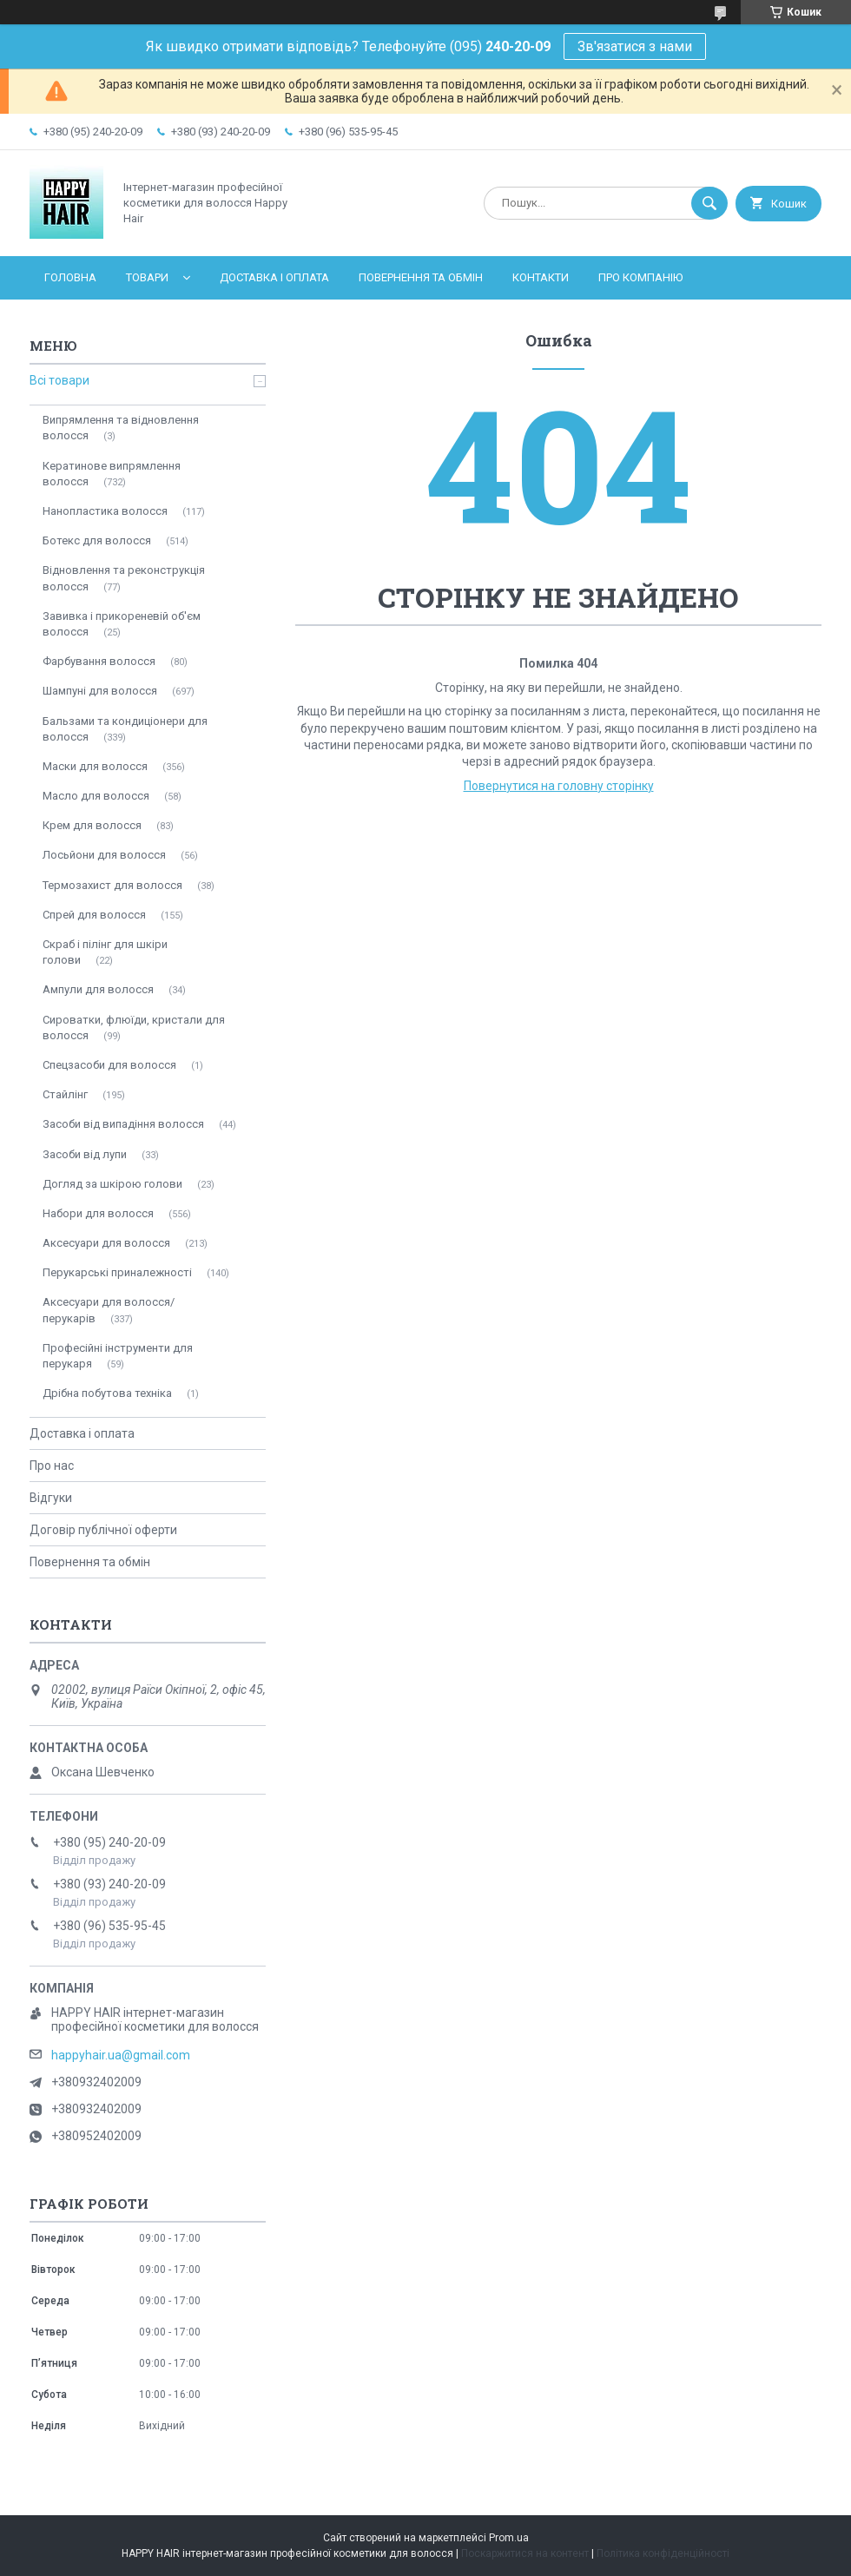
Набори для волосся (98, 1213)
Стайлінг (65, 1094)
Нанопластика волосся (105, 510)
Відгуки (51, 1498)
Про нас (52, 1465)
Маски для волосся (95, 766)
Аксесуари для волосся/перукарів (109, 1309)
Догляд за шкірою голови (112, 1183)
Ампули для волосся (98, 989)
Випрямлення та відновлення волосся (121, 427)
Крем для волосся (92, 825)
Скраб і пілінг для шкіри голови (105, 952)
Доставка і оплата (274, 277)
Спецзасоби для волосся (109, 1064)
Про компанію (640, 277)
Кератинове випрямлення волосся (112, 473)
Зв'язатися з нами (634, 46)
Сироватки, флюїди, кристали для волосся (134, 1027)
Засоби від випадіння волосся (123, 1123)
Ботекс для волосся (97, 540)
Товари (147, 277)
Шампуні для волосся (100, 690)
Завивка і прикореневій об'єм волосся (122, 623)
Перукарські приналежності (117, 1272)
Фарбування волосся (99, 661)
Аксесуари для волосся (106, 1242)
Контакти (540, 277)
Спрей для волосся (94, 914)
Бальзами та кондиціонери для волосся (125, 729)
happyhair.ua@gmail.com (120, 2055)
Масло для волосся (96, 795)
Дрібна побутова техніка (107, 1393)
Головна (70, 277)
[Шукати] (709, 203)
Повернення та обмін (421, 277)
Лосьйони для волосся (104, 854)
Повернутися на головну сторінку (559, 786)
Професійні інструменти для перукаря (118, 1355)
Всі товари (59, 380)
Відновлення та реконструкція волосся (124, 577)
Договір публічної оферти (103, 1530)
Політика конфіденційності (663, 2553)
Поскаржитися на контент (525, 2553)
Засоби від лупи (85, 1154)
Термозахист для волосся (112, 885)
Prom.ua (509, 2538)
